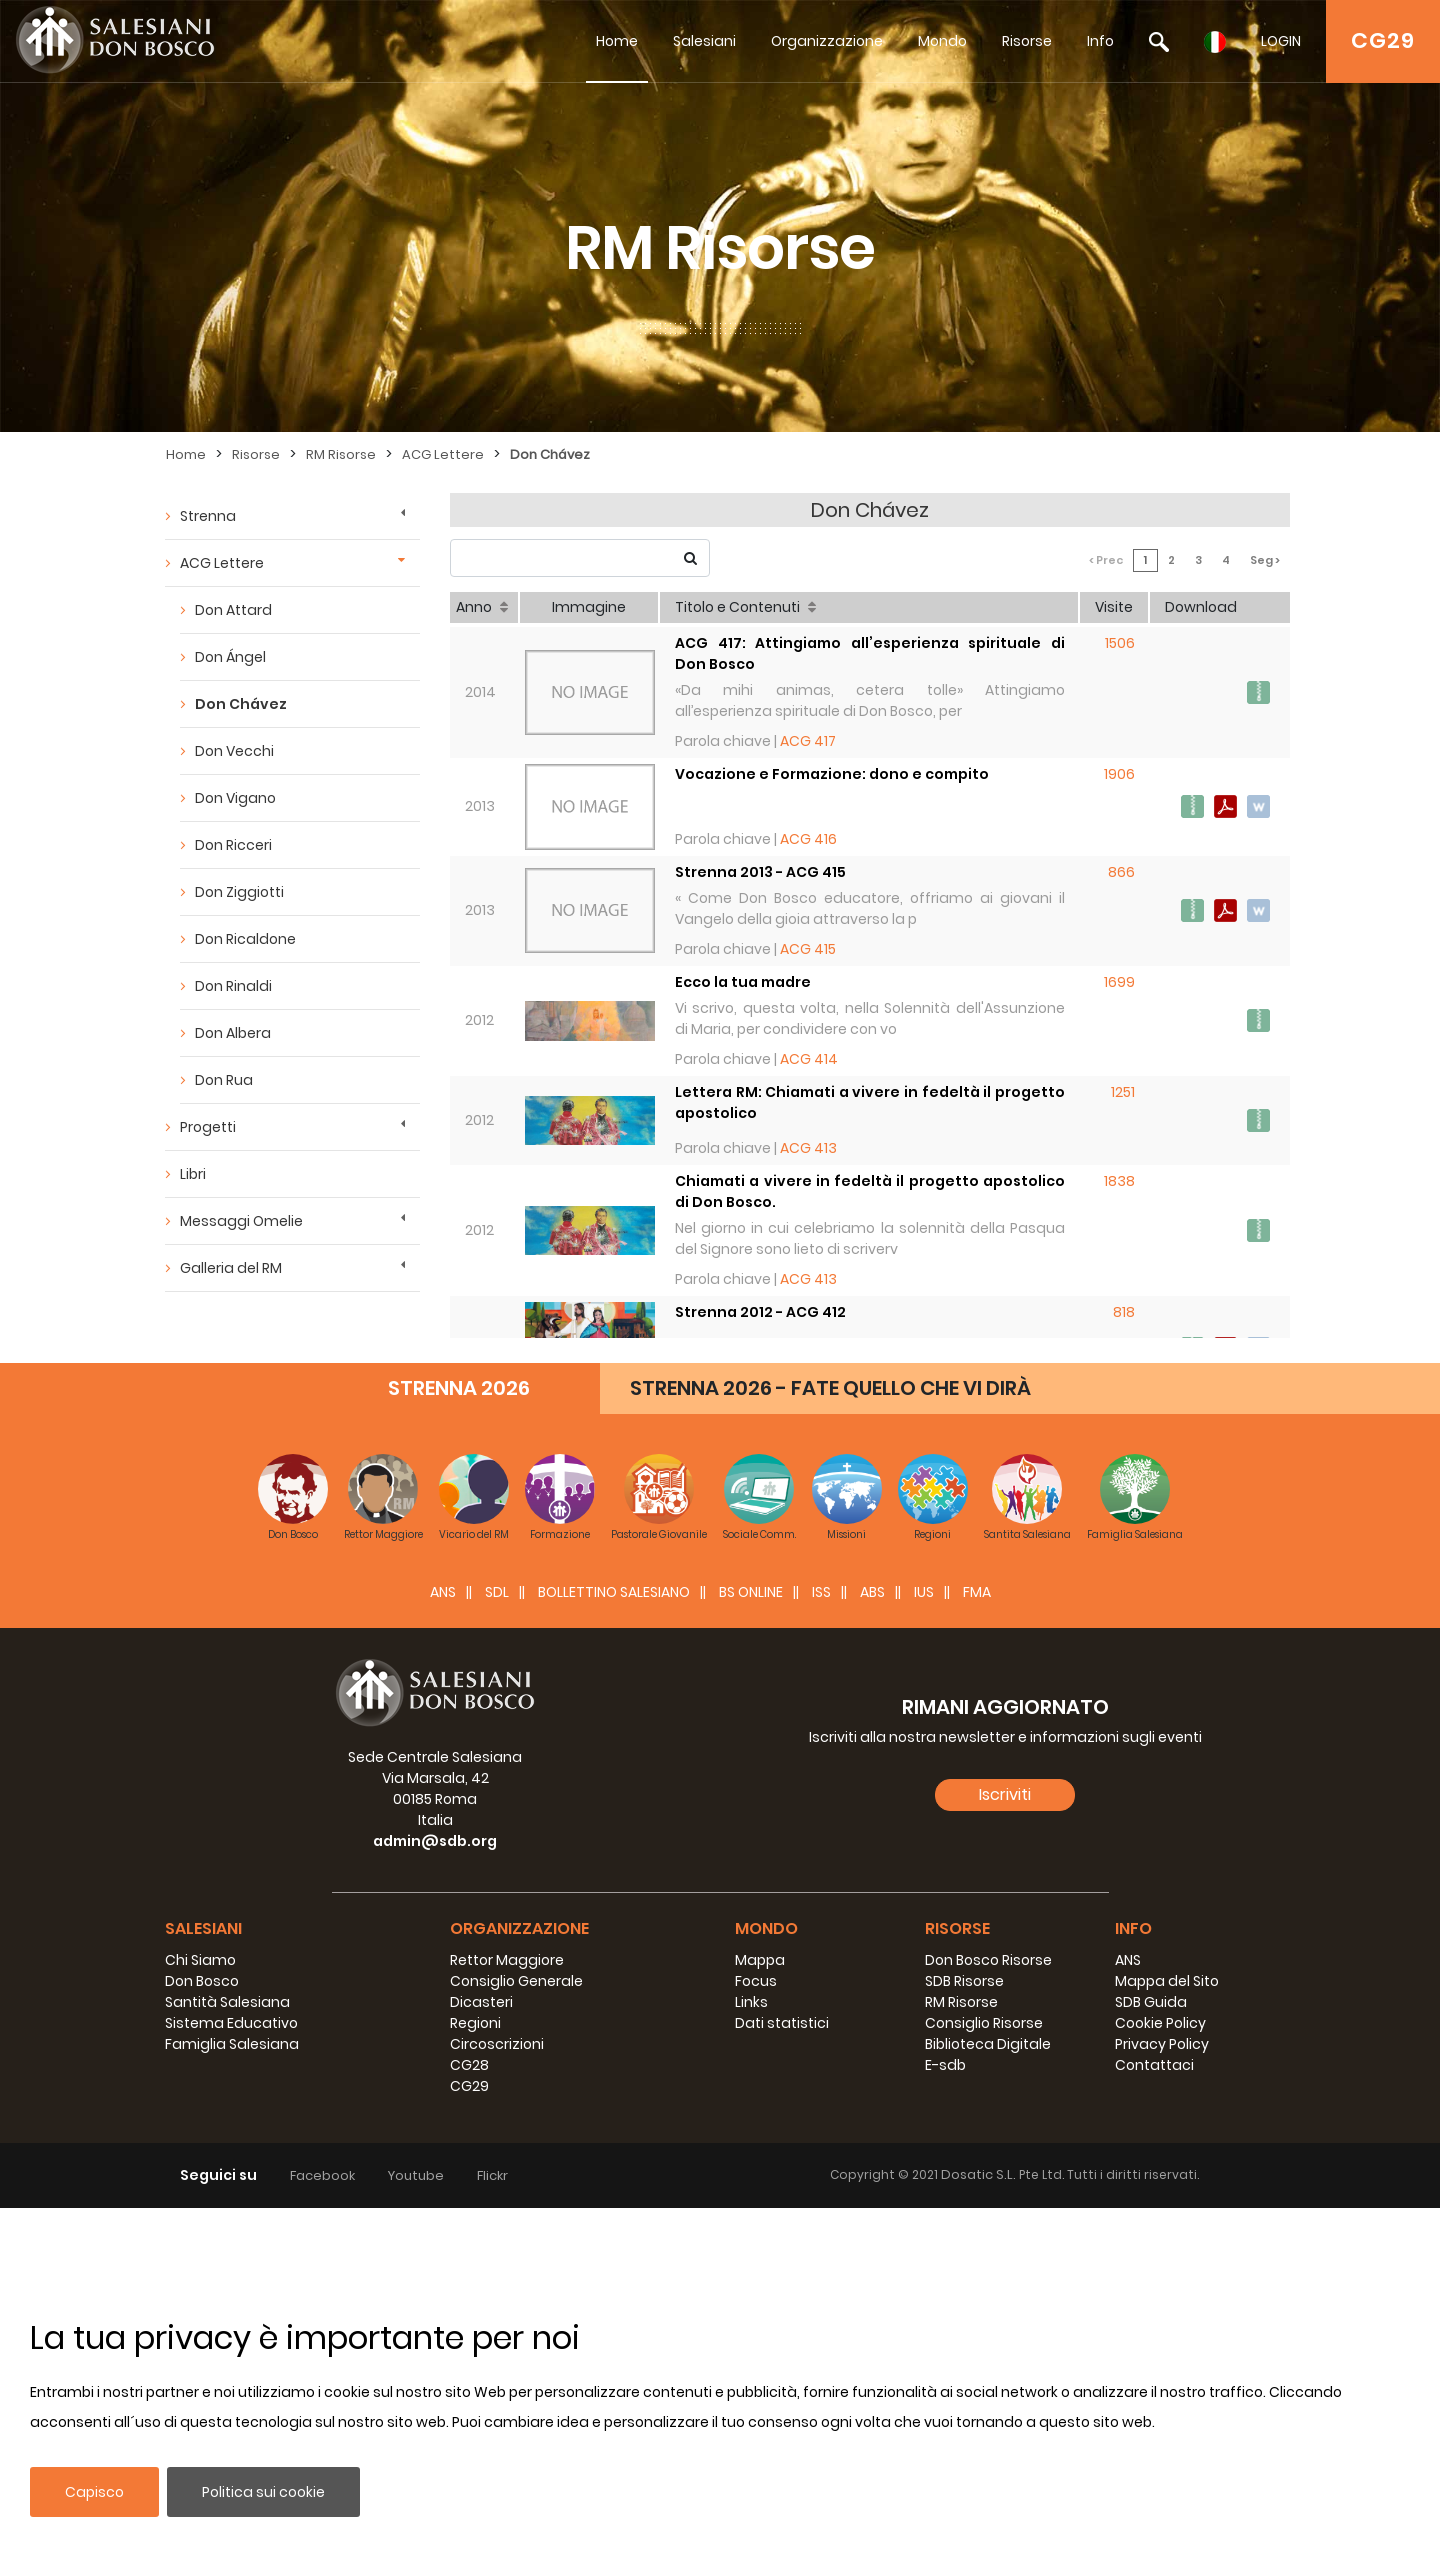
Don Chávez (550, 454)
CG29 (1383, 40)
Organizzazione (827, 41)
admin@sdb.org (435, 2200)
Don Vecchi (234, 751)
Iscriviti (1005, 2153)
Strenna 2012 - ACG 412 (760, 1312)
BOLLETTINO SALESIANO (614, 1951)
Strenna (208, 516)
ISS (821, 1951)
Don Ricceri (233, 845)
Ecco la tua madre (743, 982)
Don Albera (233, 1033)
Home (617, 41)
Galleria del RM (231, 1268)
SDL (497, 1951)
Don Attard (233, 610)
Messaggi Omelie (241, 1221)
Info (1100, 41)
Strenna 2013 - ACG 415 (760, 872)
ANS (443, 1951)
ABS (872, 1951)
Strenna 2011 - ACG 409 (761, 1527)
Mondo (942, 41)
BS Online (751, 1951)
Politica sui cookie (263, 2492)
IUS (924, 1951)
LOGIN (1281, 41)
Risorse (1027, 41)
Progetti (208, 1127)
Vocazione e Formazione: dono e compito (832, 774)
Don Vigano (235, 798)
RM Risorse (341, 454)
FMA (977, 1951)
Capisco (94, 2492)
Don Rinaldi (233, 986)
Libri (193, 1174)
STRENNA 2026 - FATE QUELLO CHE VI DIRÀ (830, 1747)
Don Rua (224, 1080)
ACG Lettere (443, 454)
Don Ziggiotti (239, 892)
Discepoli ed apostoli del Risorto (796, 1417)
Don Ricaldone (245, 939)
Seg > (1265, 560)
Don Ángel (230, 657)
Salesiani (704, 41)
